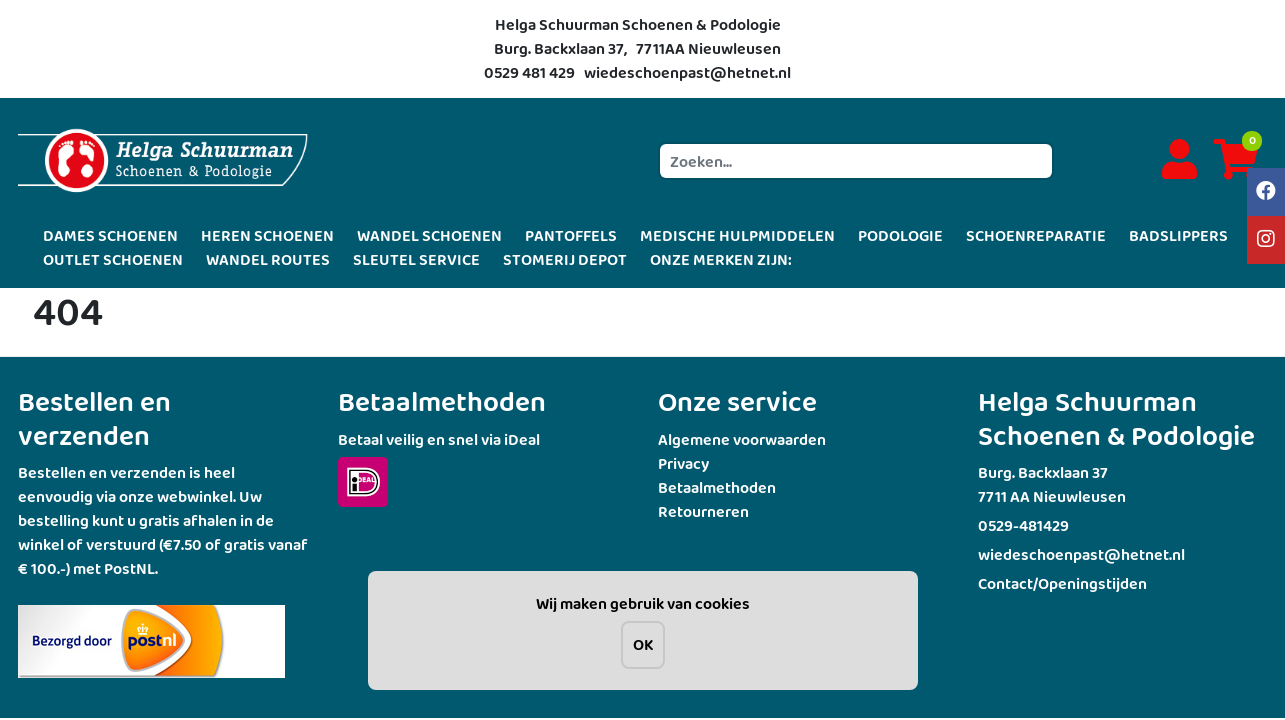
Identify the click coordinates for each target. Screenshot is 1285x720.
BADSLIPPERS (1178, 235)
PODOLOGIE (900, 235)
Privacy (683, 463)
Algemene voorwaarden (742, 439)
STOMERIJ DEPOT (565, 259)
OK (643, 644)
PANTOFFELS (571, 235)
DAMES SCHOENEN (110, 235)
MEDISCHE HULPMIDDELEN (737, 235)
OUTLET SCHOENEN (113, 259)
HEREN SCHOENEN (267, 235)
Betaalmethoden (717, 487)
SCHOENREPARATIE (1036, 235)
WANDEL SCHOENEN (429, 235)
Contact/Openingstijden (1062, 583)
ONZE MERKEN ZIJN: (721, 259)
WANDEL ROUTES (268, 259)
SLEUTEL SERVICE (416, 259)
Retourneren (703, 511)
